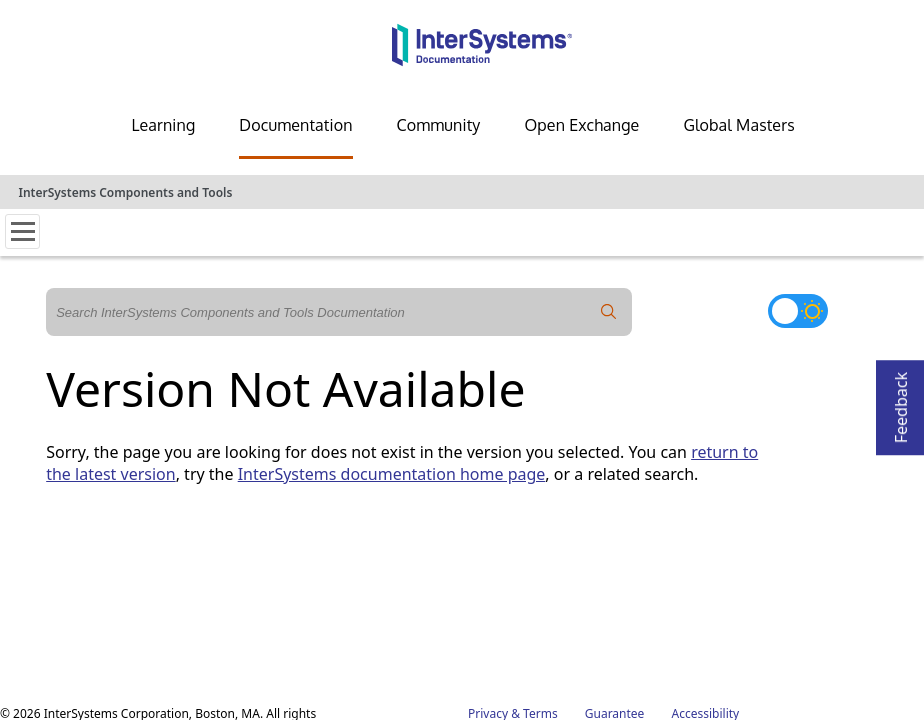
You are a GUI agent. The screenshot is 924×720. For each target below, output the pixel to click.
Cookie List (708, 581)
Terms (540, 564)
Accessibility (706, 564)
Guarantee (615, 564)
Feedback (901, 401)
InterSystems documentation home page (392, 474)
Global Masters (738, 125)
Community (439, 125)
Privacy (488, 564)
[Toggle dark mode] (798, 311)
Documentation (295, 125)
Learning (163, 125)
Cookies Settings (607, 582)
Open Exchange (581, 125)
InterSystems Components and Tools (125, 192)
